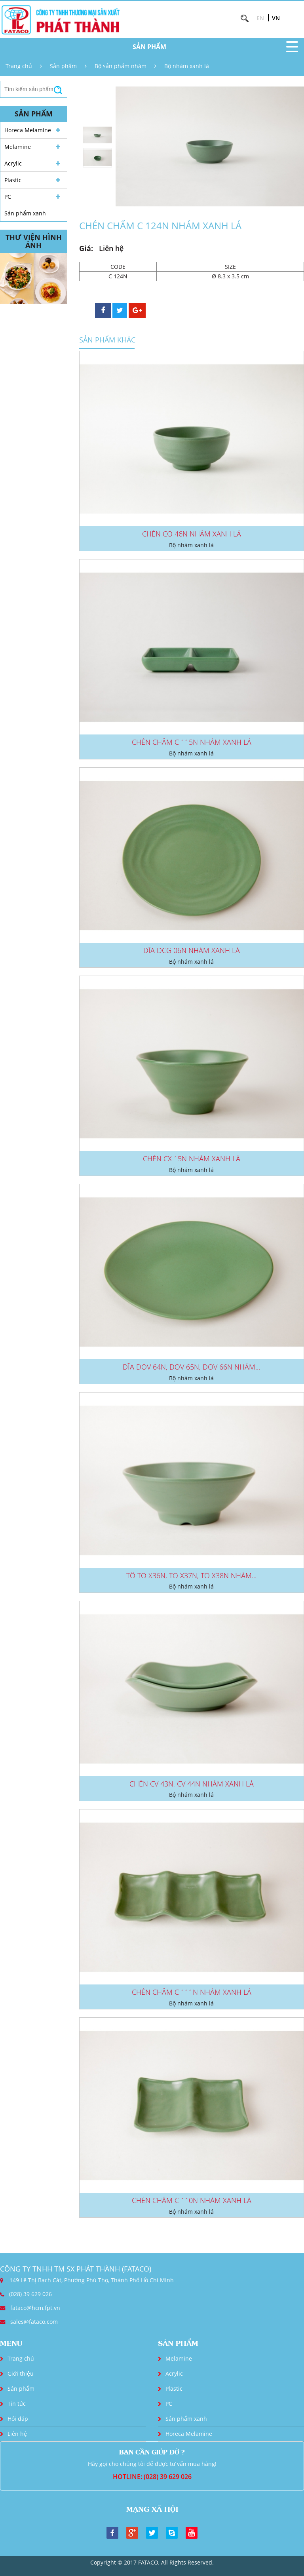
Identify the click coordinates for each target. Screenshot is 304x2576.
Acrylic (13, 163)
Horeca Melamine (27, 130)
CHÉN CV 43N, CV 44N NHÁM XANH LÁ (191, 1783)
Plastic (12, 180)
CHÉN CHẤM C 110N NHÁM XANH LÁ (191, 2200)
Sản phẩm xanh (25, 213)
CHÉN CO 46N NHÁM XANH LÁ (191, 533)
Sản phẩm (63, 66)
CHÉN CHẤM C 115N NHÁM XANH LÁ (191, 742)
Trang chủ (19, 66)
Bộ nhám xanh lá (186, 66)
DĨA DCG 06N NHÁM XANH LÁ (191, 950)
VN (276, 18)
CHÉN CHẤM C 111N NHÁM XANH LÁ (191, 1992)
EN (260, 18)
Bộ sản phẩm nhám (120, 66)
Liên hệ (17, 2433)
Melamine (17, 146)
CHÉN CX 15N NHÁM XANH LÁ (191, 1158)
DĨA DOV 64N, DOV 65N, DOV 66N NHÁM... (191, 1367)
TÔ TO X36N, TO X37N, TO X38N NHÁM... (191, 1575)
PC (7, 196)
